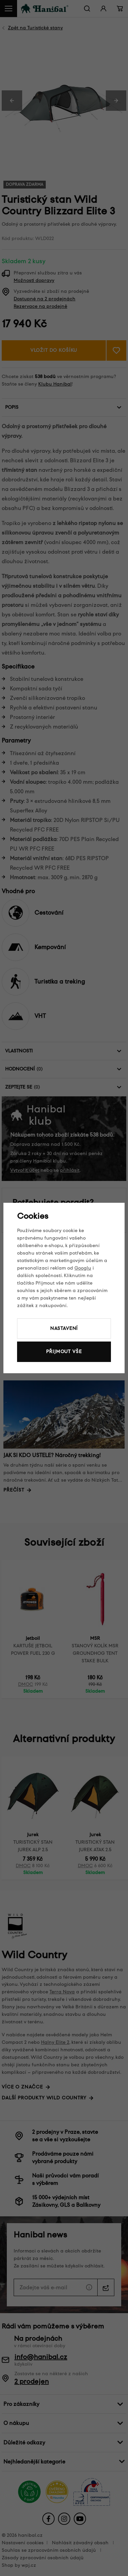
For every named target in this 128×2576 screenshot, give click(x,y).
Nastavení (64, 1328)
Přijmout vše (64, 1351)
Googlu (82, 1268)
